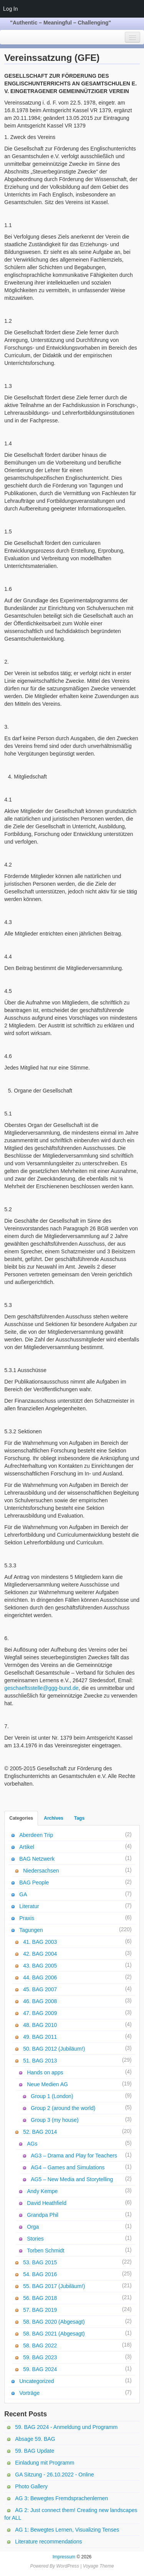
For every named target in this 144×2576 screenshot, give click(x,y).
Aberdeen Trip (36, 1835)
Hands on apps (45, 2072)
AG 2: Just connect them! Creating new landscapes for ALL (70, 2514)
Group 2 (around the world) (63, 2108)
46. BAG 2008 (40, 2001)
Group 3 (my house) (55, 2120)
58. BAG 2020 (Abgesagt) (53, 2322)
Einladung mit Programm (44, 2463)
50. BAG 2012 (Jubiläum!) (54, 2049)
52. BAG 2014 (40, 2132)
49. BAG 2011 (40, 2037)
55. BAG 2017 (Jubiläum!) (54, 2286)
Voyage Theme (98, 2566)
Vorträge (29, 2393)
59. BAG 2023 (40, 2357)
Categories (21, 1818)
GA (23, 1894)
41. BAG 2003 (40, 1942)
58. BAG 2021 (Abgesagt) (53, 2334)
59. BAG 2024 (40, 2369)
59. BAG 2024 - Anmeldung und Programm (66, 2427)
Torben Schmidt (45, 2250)
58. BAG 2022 (40, 2345)
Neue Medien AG (47, 2084)
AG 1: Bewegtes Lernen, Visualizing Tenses (67, 2530)
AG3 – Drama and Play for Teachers (74, 2155)
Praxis (26, 1918)
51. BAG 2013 (40, 2061)
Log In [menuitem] (10, 9)
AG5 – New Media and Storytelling (72, 2179)
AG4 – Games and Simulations (67, 2167)
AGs (32, 2144)
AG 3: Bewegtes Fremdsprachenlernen (61, 2498)
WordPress (67, 2566)
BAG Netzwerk (37, 1859)
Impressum (64, 2557)
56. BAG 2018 (40, 2298)
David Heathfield (46, 2203)
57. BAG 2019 (40, 2310)
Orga (33, 2227)
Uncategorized (36, 2381)
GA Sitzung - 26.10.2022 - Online (54, 2474)
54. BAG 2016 (40, 2274)
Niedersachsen (41, 1871)
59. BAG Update (34, 2451)
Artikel (26, 1847)
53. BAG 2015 (40, 2262)
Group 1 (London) (52, 2096)
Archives (53, 1818)
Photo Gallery (31, 2486)
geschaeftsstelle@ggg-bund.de (41, 1688)
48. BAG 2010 (40, 2025)
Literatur (29, 1906)
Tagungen (31, 1930)
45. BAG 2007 (40, 1989)
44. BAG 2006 (40, 1977)
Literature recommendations (48, 2541)
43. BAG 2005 (40, 1966)
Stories (35, 2239)
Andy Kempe (42, 2191)
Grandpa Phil (42, 2215)
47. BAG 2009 (40, 2013)
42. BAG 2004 (40, 1954)
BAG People (34, 1882)
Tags (79, 1818)
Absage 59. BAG (35, 2439)
